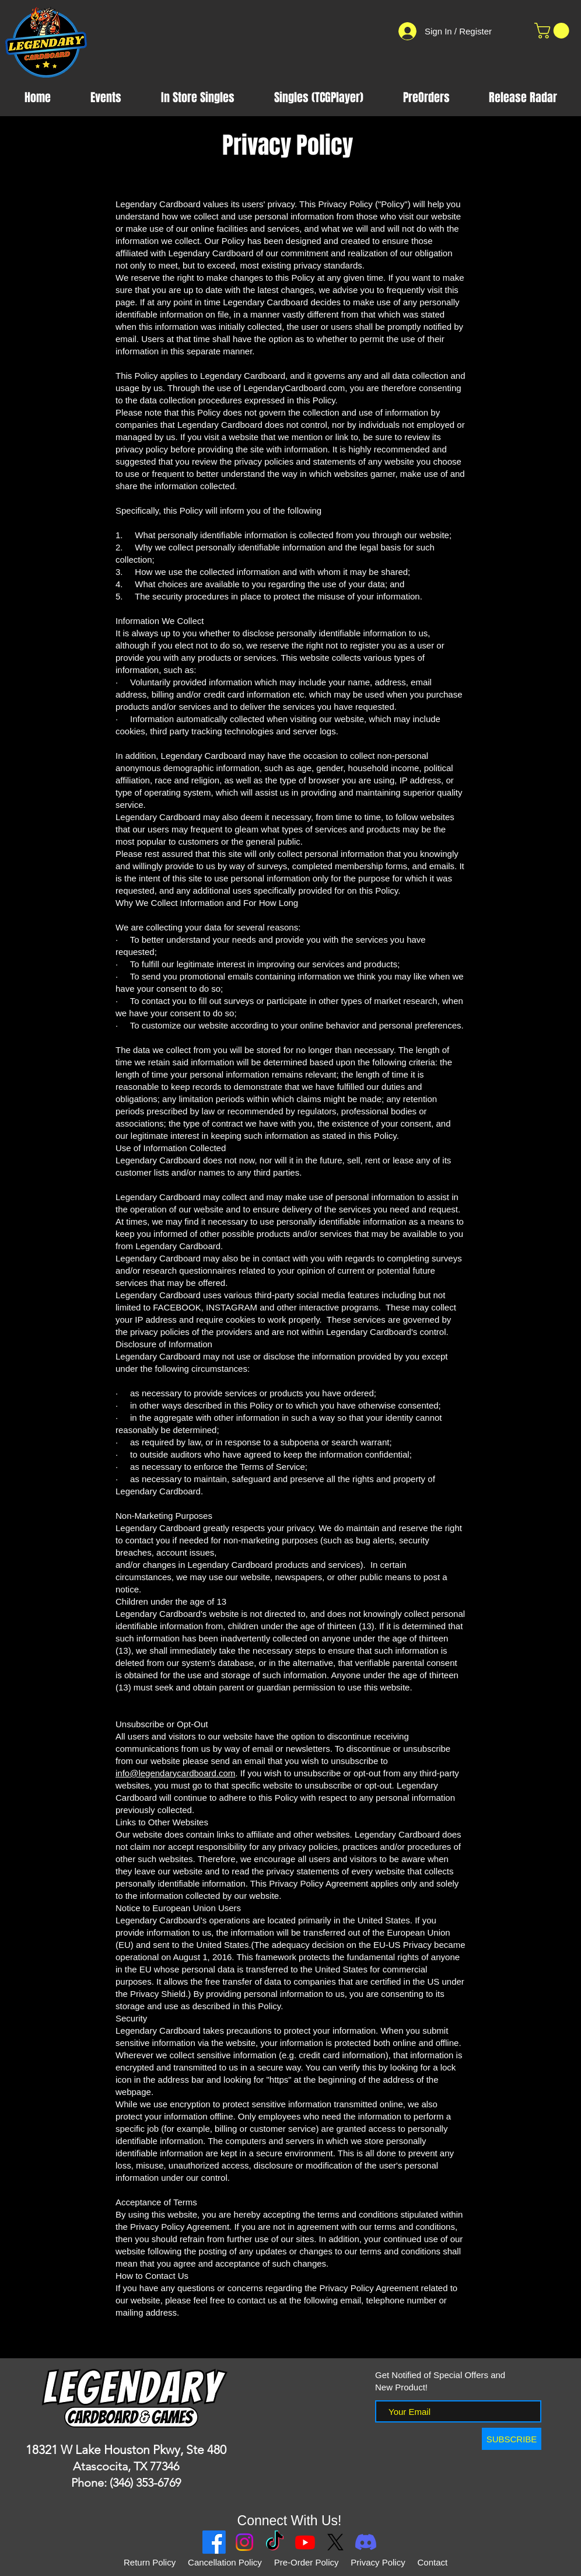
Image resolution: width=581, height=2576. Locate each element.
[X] (335, 2542)
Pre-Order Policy (306, 2562)
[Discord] (365, 2542)
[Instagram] (244, 2542)
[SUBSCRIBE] (511, 2439)
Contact (433, 2562)
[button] (553, 31)
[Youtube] (305, 2542)
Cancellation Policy (225, 2562)
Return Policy (150, 2562)
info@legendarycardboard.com (175, 1773)
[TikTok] (274, 2542)
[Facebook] (214, 2542)
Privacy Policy (379, 2562)
